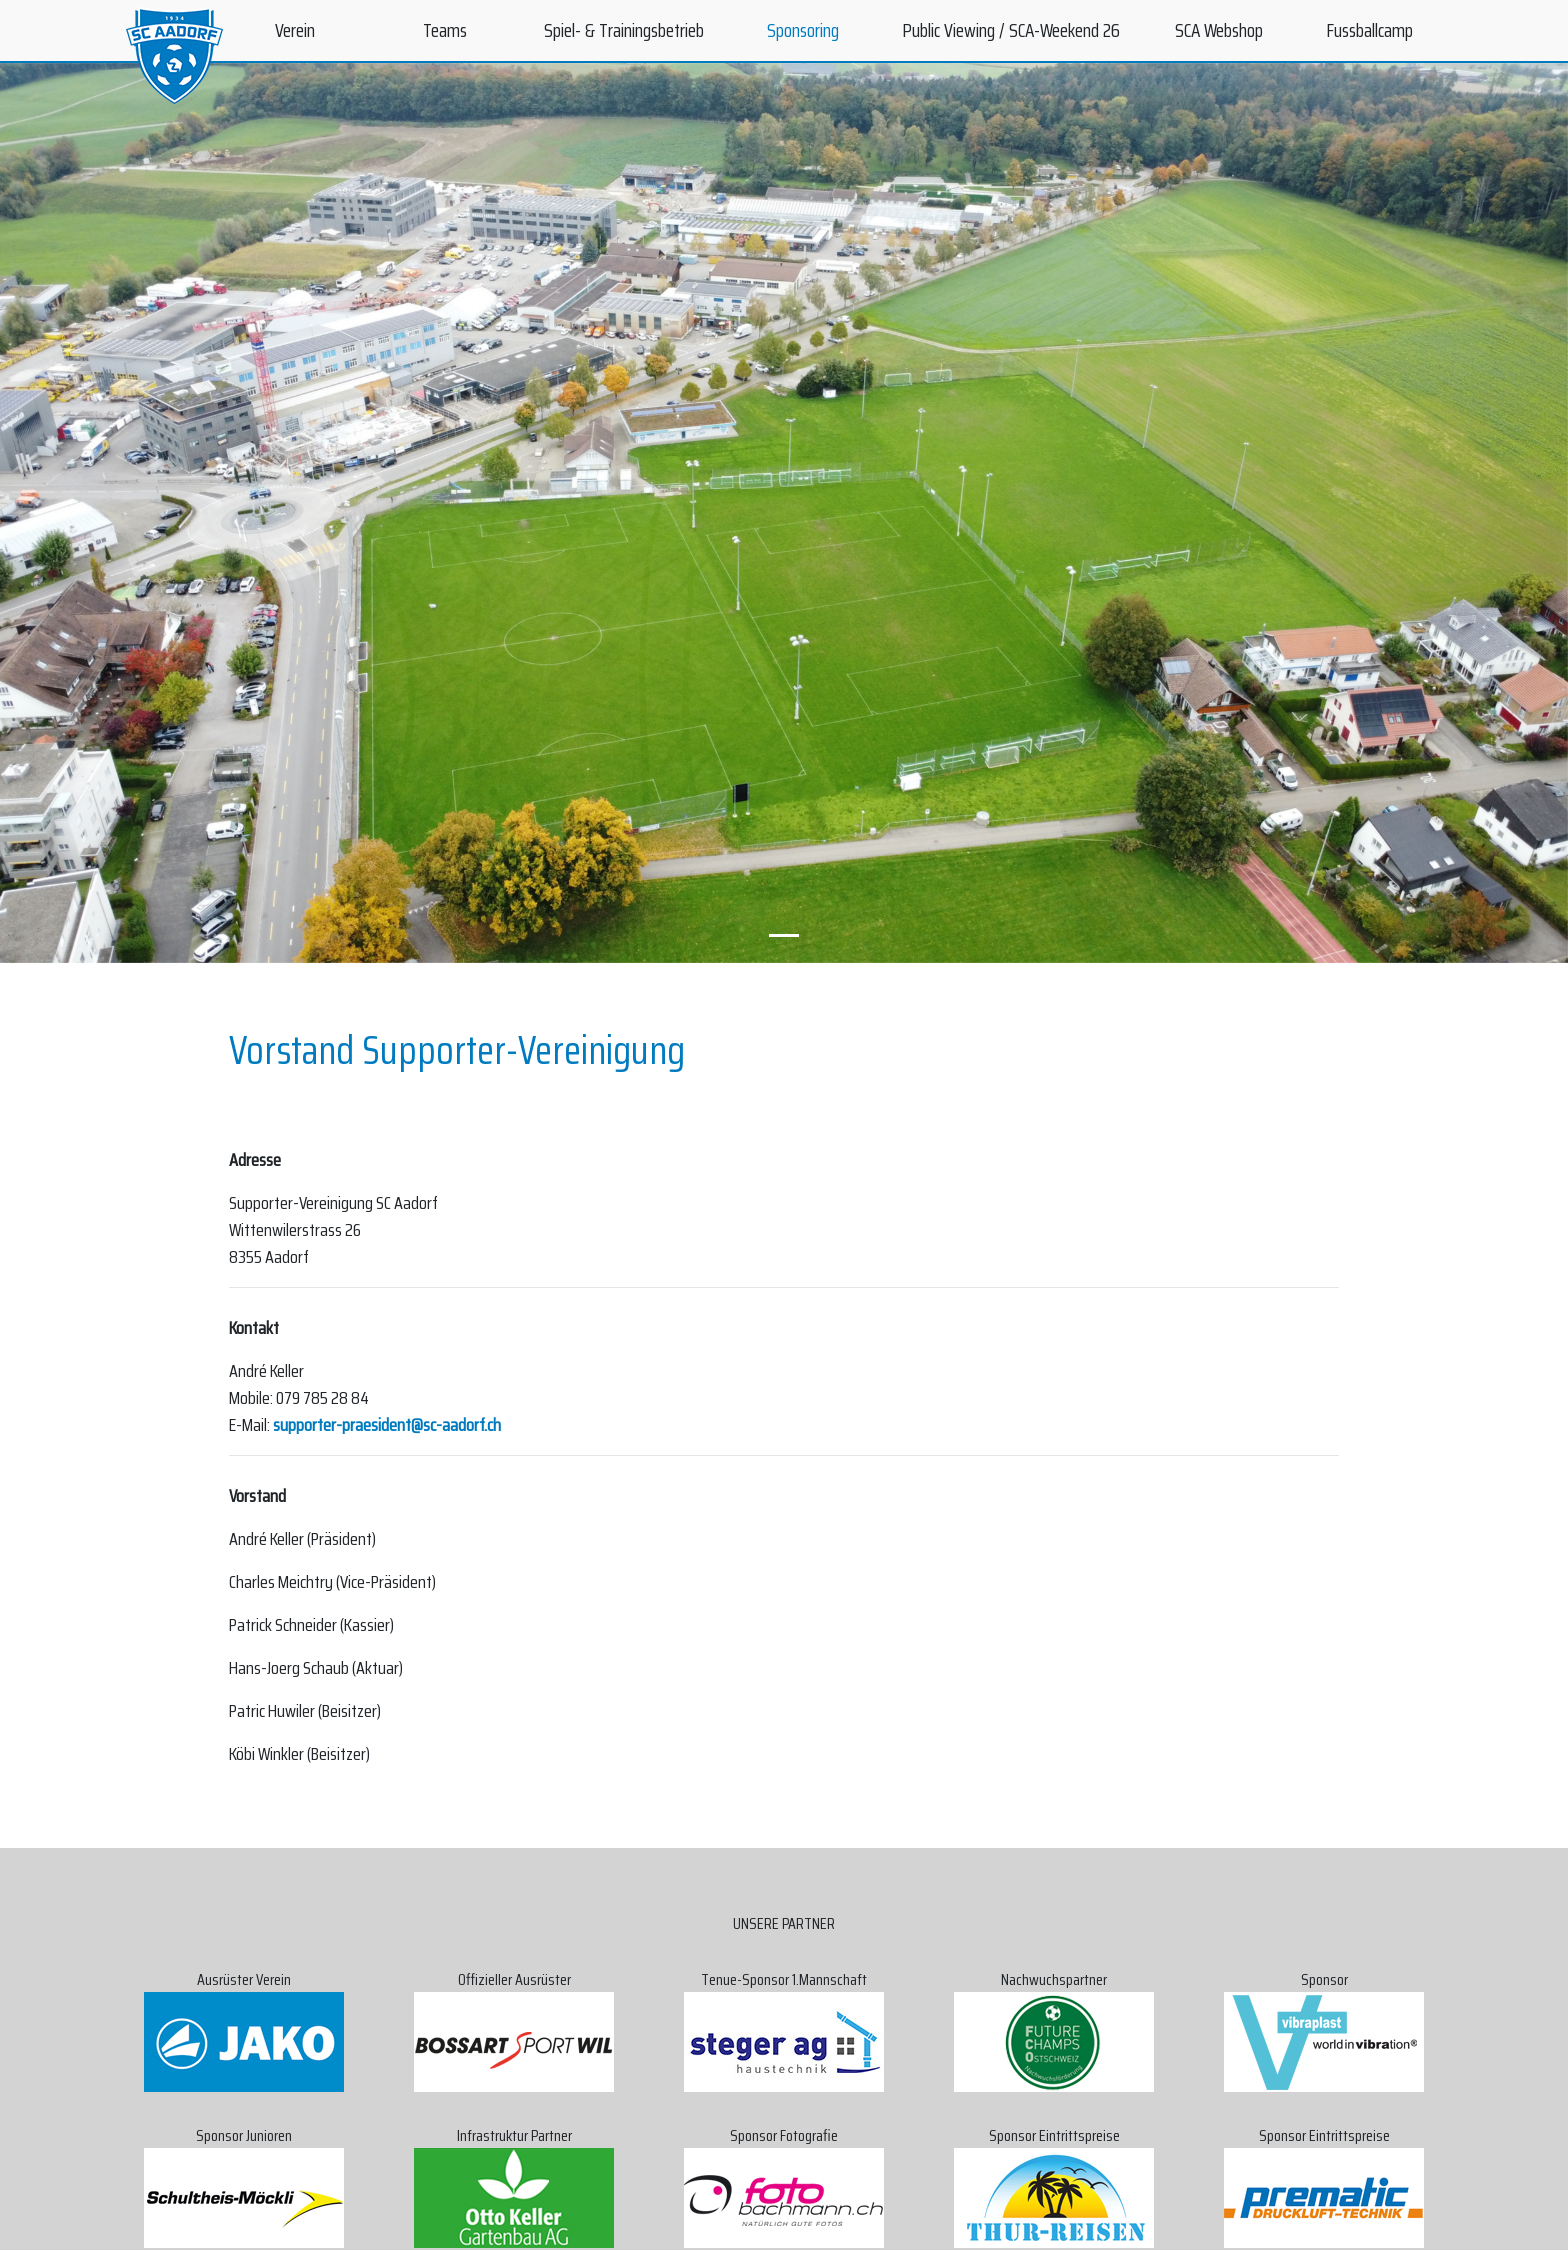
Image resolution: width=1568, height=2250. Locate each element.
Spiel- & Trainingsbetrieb (624, 30)
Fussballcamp (1369, 30)
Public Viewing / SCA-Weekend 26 (1011, 30)
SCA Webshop (1219, 30)
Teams (445, 30)
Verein (295, 30)
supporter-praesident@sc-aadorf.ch (387, 1425)
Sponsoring (803, 30)
